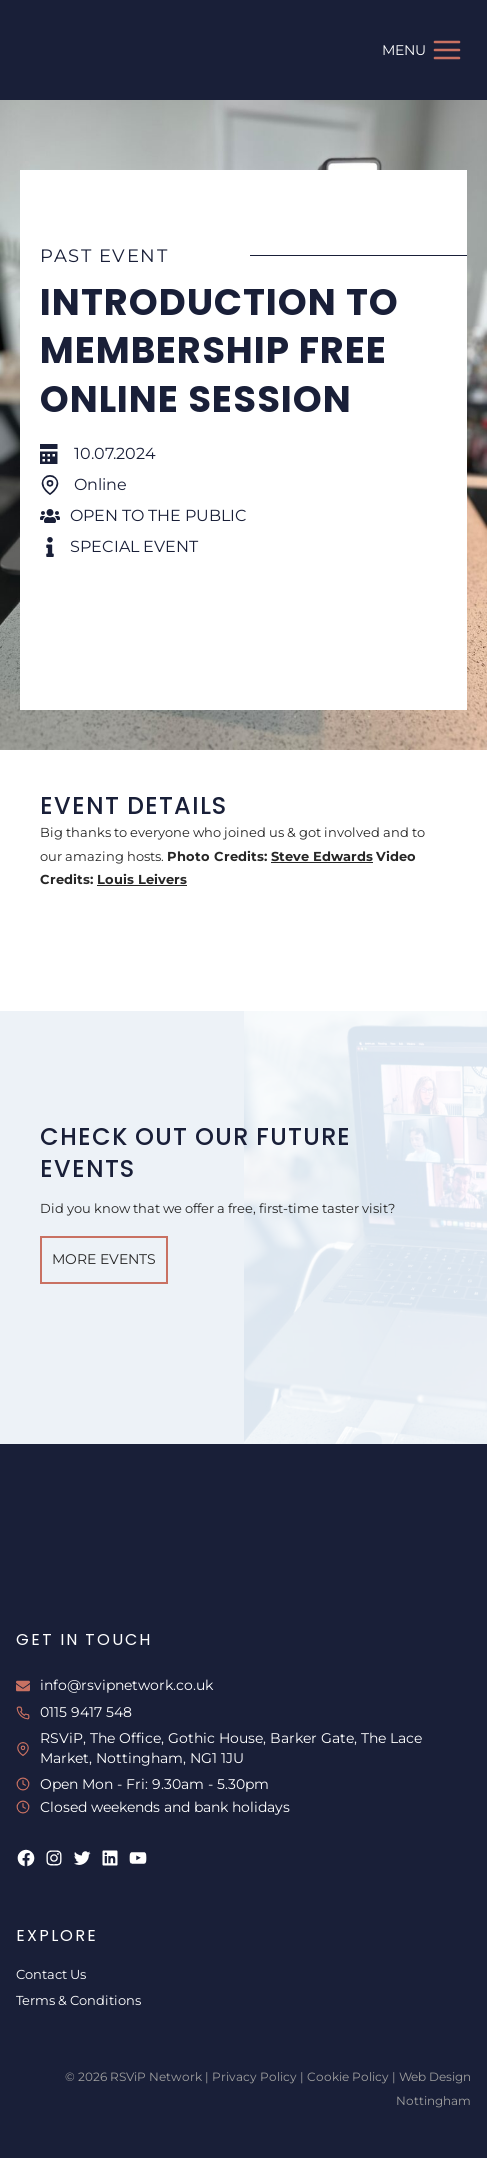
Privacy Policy (254, 2076)
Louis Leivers (142, 879)
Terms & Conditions (78, 2000)
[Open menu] (422, 49)
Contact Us (51, 1974)
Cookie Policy (348, 2076)
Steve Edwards (322, 856)
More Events (104, 1259)
